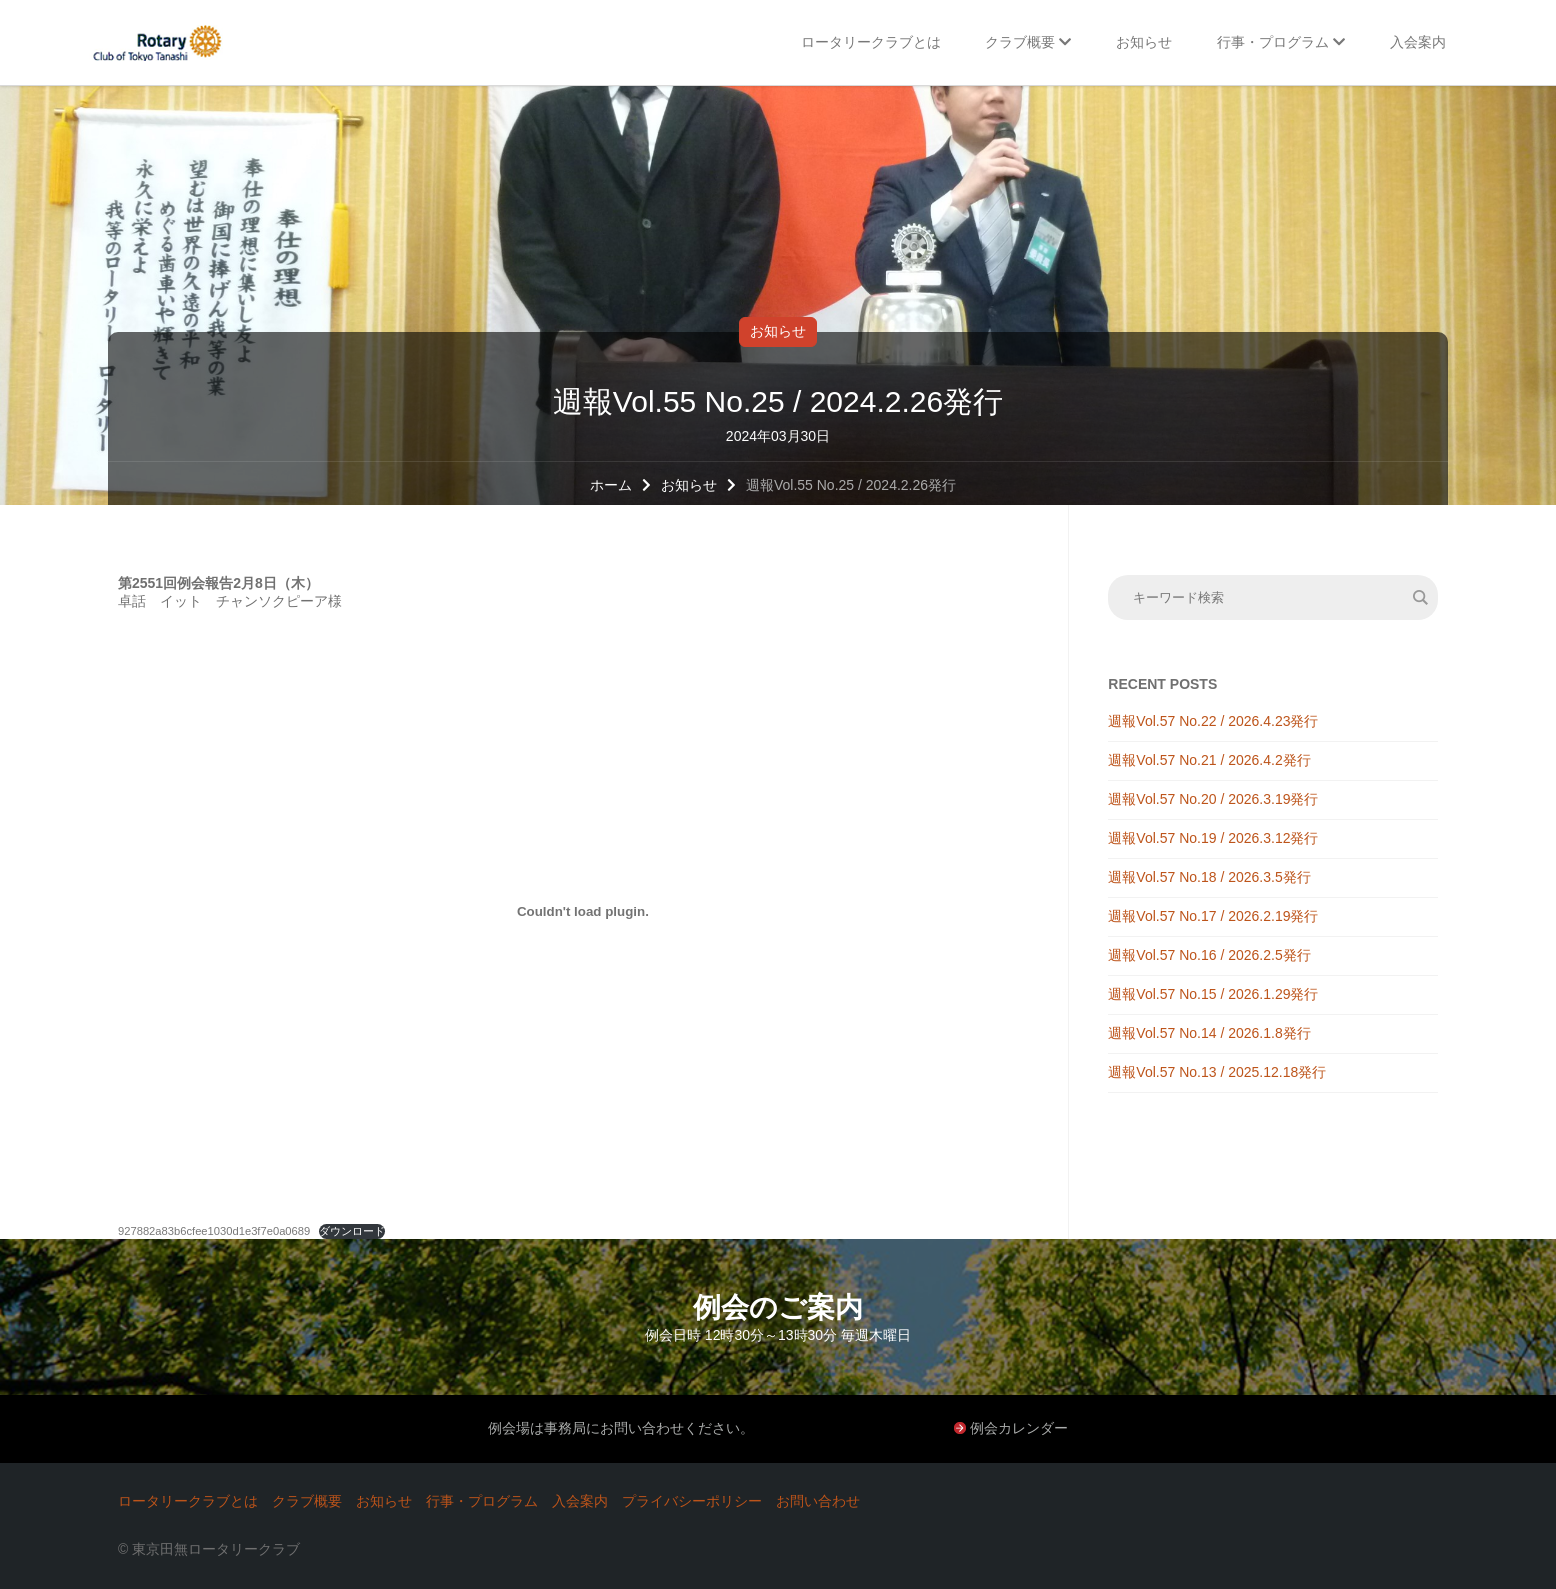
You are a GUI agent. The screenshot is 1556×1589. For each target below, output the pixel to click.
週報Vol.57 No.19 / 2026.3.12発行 (1213, 838)
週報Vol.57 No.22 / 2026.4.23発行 (1213, 721)
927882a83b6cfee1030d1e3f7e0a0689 (214, 1231)
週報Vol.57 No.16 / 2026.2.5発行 (1209, 955)
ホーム (611, 485)
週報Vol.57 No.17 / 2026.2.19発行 (1213, 916)
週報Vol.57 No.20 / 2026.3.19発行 (1213, 799)
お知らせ (778, 331)
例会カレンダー (1019, 1428)
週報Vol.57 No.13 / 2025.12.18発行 (1217, 1072)
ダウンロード (352, 1231)
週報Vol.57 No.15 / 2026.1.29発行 (1213, 994)
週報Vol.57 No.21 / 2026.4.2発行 (1209, 760)
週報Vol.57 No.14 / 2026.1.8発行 (1209, 1033)
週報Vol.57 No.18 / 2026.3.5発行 (1209, 877)
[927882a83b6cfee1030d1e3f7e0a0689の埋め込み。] (583, 911)
